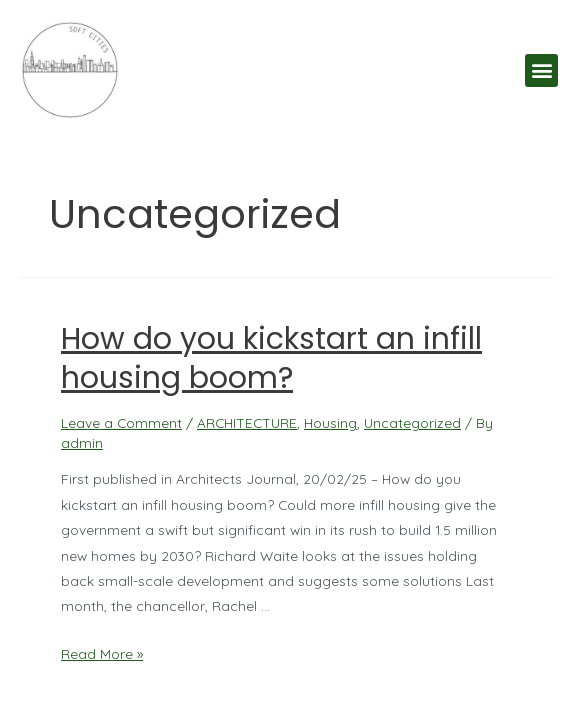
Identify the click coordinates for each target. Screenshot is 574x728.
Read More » (102, 653)
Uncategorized (412, 422)
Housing (330, 422)
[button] (541, 70)
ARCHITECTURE (247, 422)
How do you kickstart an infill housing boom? (271, 358)
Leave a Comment (121, 422)
